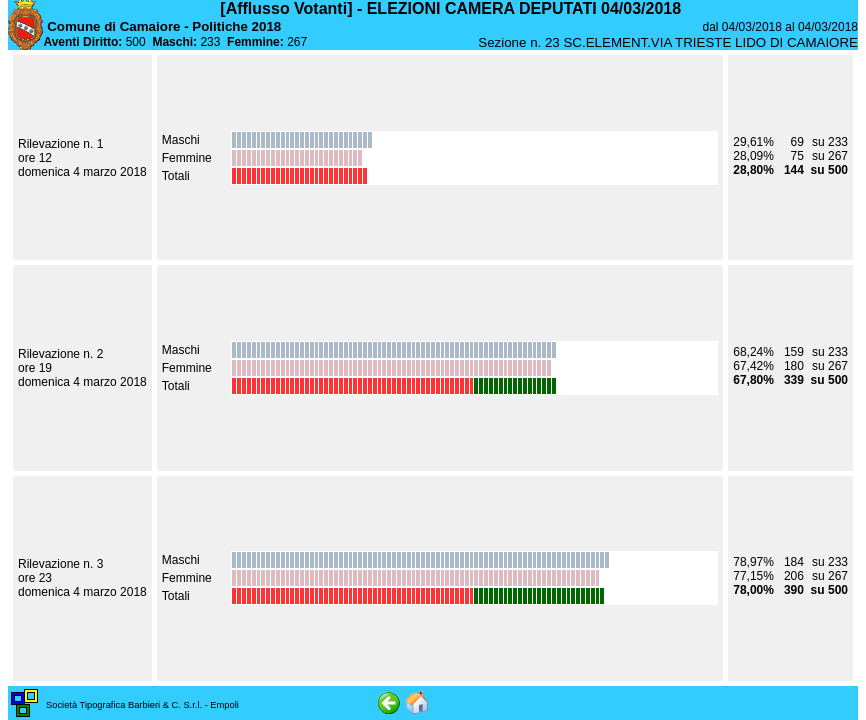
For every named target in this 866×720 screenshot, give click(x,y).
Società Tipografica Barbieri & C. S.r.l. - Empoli (142, 705)
